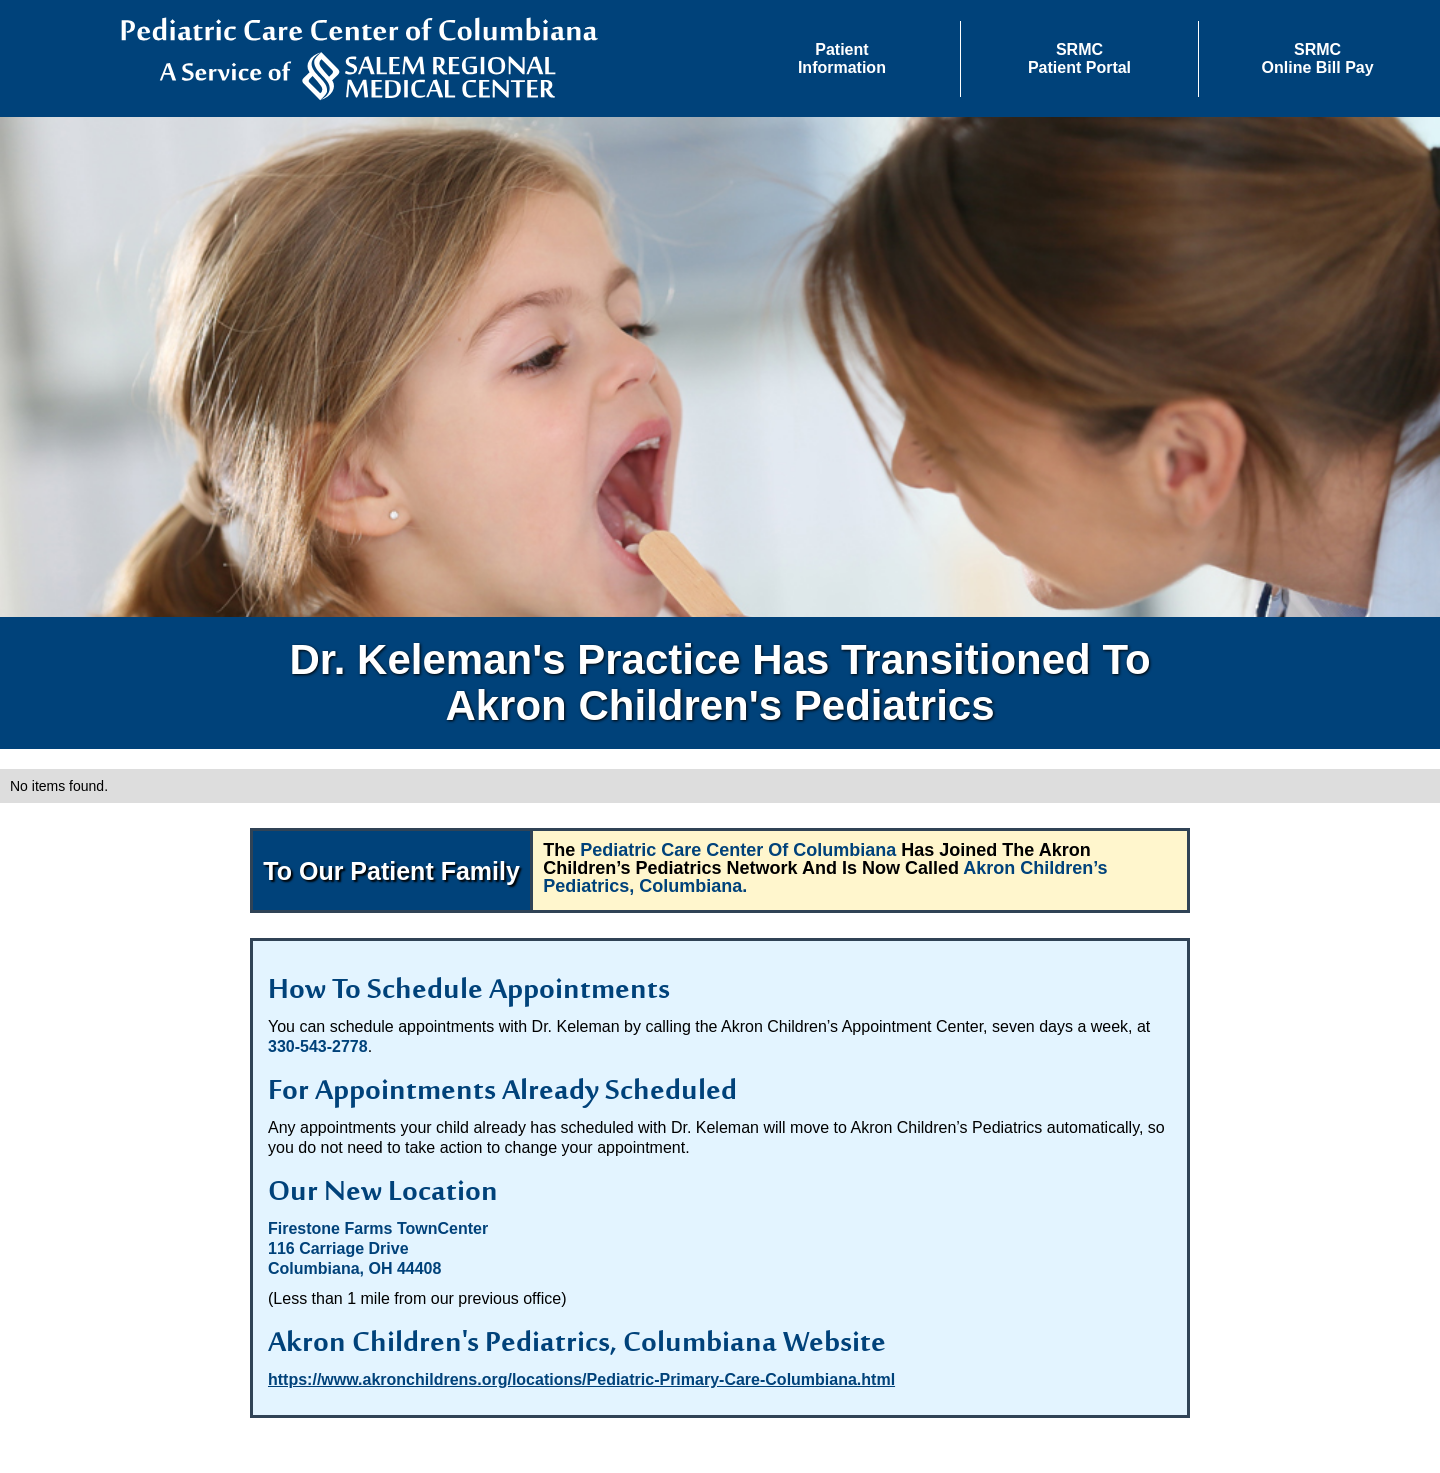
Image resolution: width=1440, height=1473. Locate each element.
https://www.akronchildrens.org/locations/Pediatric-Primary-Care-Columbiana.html (581, 1379)
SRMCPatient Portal (1079, 58)
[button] (842, 59)
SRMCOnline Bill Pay (1318, 58)
